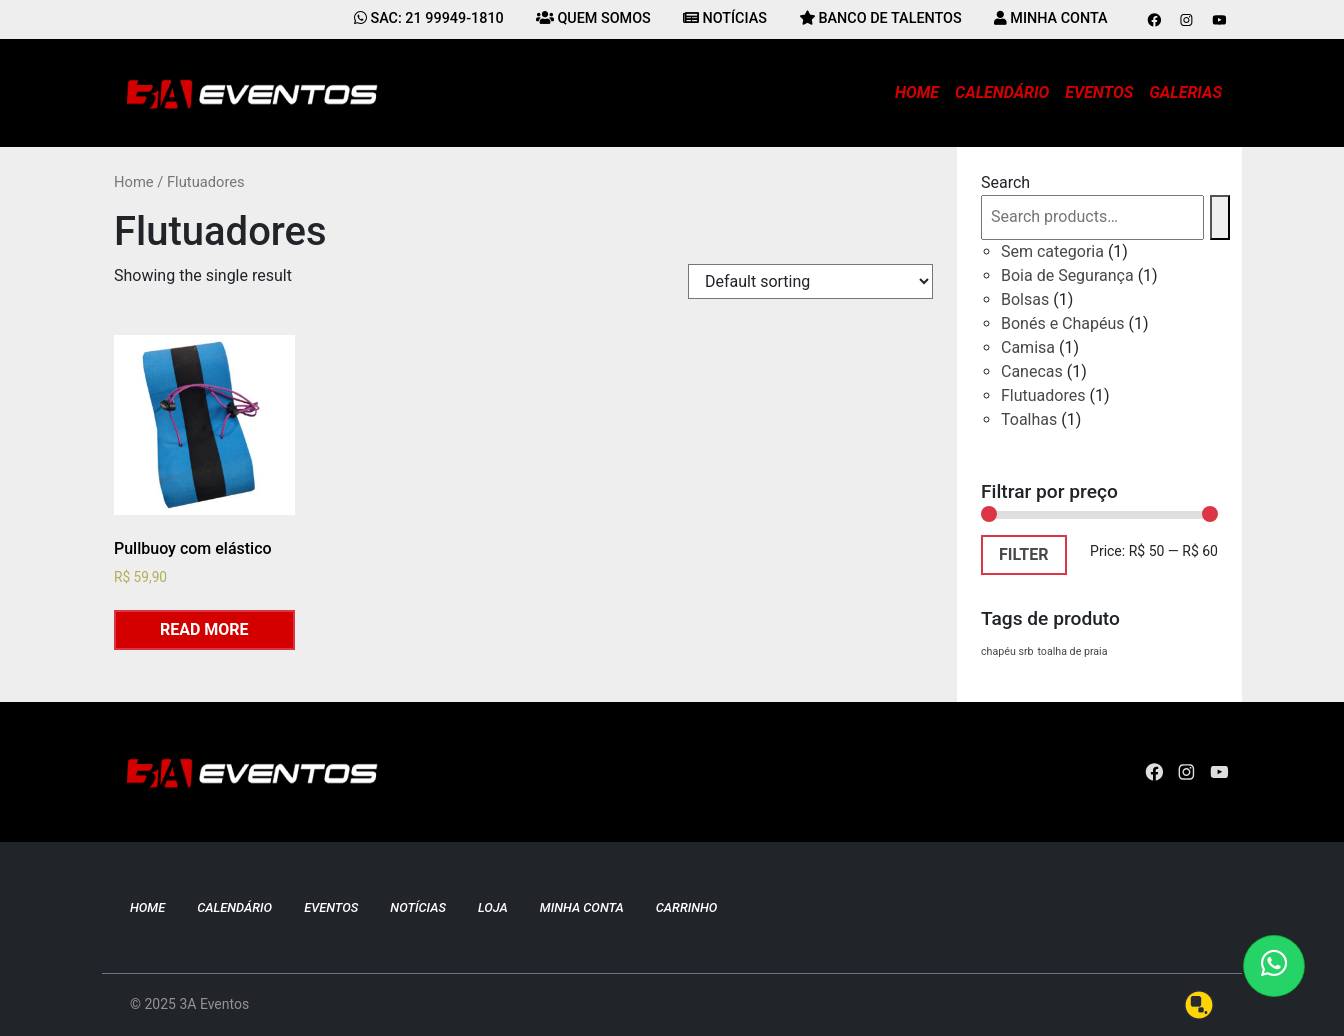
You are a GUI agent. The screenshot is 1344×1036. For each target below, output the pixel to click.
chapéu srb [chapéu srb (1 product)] (1007, 651)
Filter (1024, 554)
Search (1005, 182)
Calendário (1002, 92)
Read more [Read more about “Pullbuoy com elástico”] (204, 629)
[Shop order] (810, 281)
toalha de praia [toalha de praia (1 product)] (1072, 651)
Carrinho (687, 907)
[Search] (1220, 217)
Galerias (1185, 92)
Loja (493, 907)
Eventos (1099, 92)
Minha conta (582, 907)
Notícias (418, 907)
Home (917, 92)
